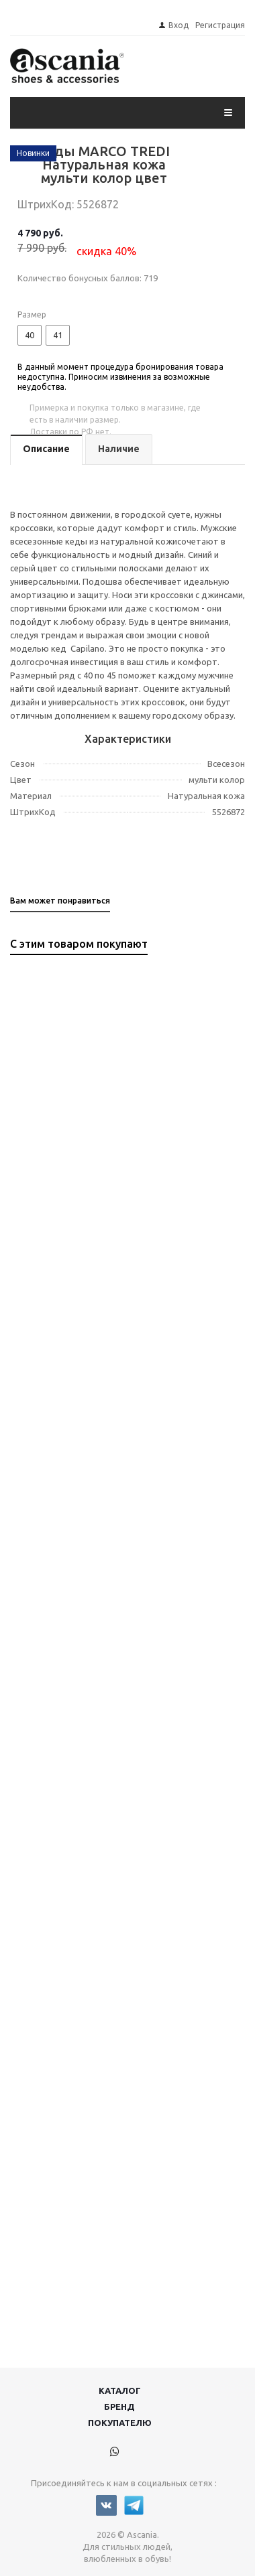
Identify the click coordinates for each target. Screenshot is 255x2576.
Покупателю (120, 2422)
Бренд (119, 2406)
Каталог (120, 2390)
